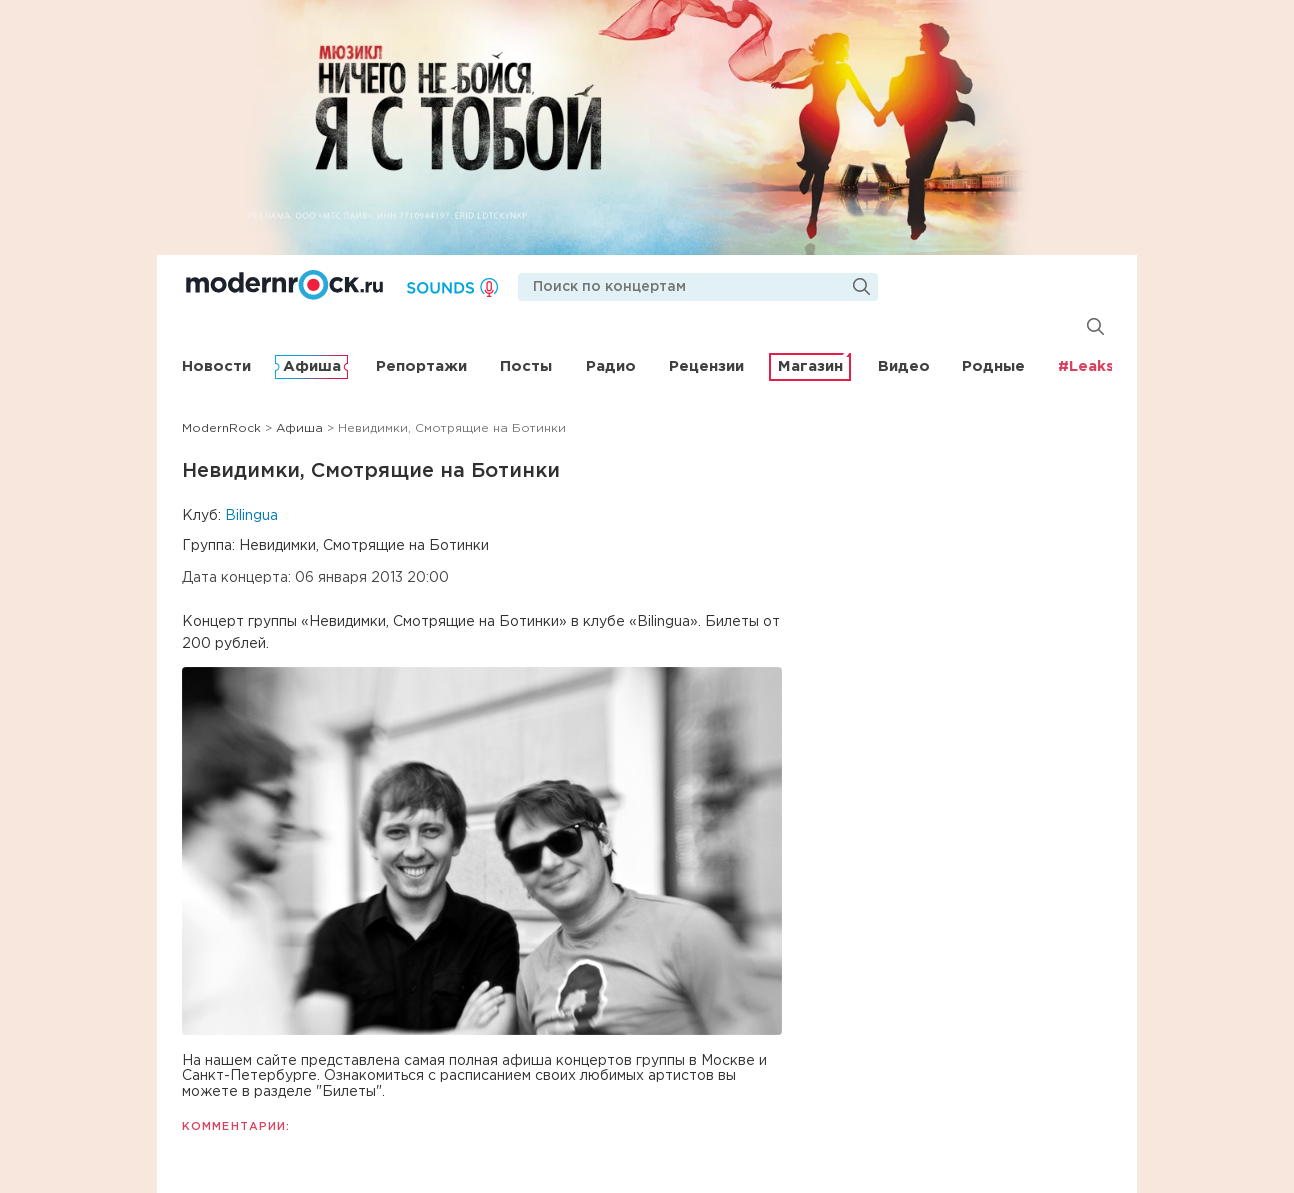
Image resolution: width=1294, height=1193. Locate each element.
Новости (216, 366)
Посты (526, 366)
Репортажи (421, 366)
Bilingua (251, 516)
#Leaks (1086, 366)
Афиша (312, 366)
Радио (611, 366)
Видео (904, 366)
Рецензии (706, 366)
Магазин (810, 366)
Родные (993, 366)
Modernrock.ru (284, 285)
